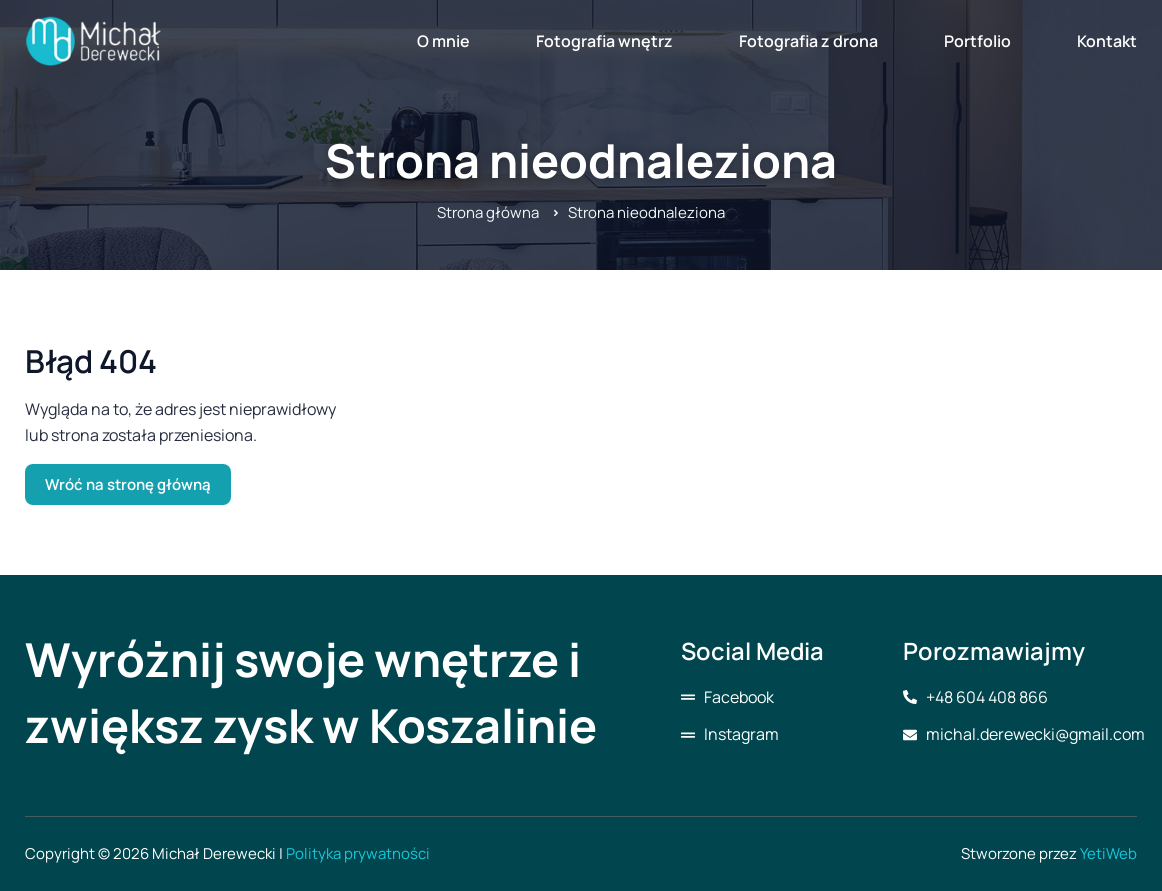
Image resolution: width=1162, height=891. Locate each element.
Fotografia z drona (808, 41)
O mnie (443, 41)
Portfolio (977, 41)
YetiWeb (1108, 853)
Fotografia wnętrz (604, 41)
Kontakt (1107, 41)
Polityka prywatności (358, 853)
